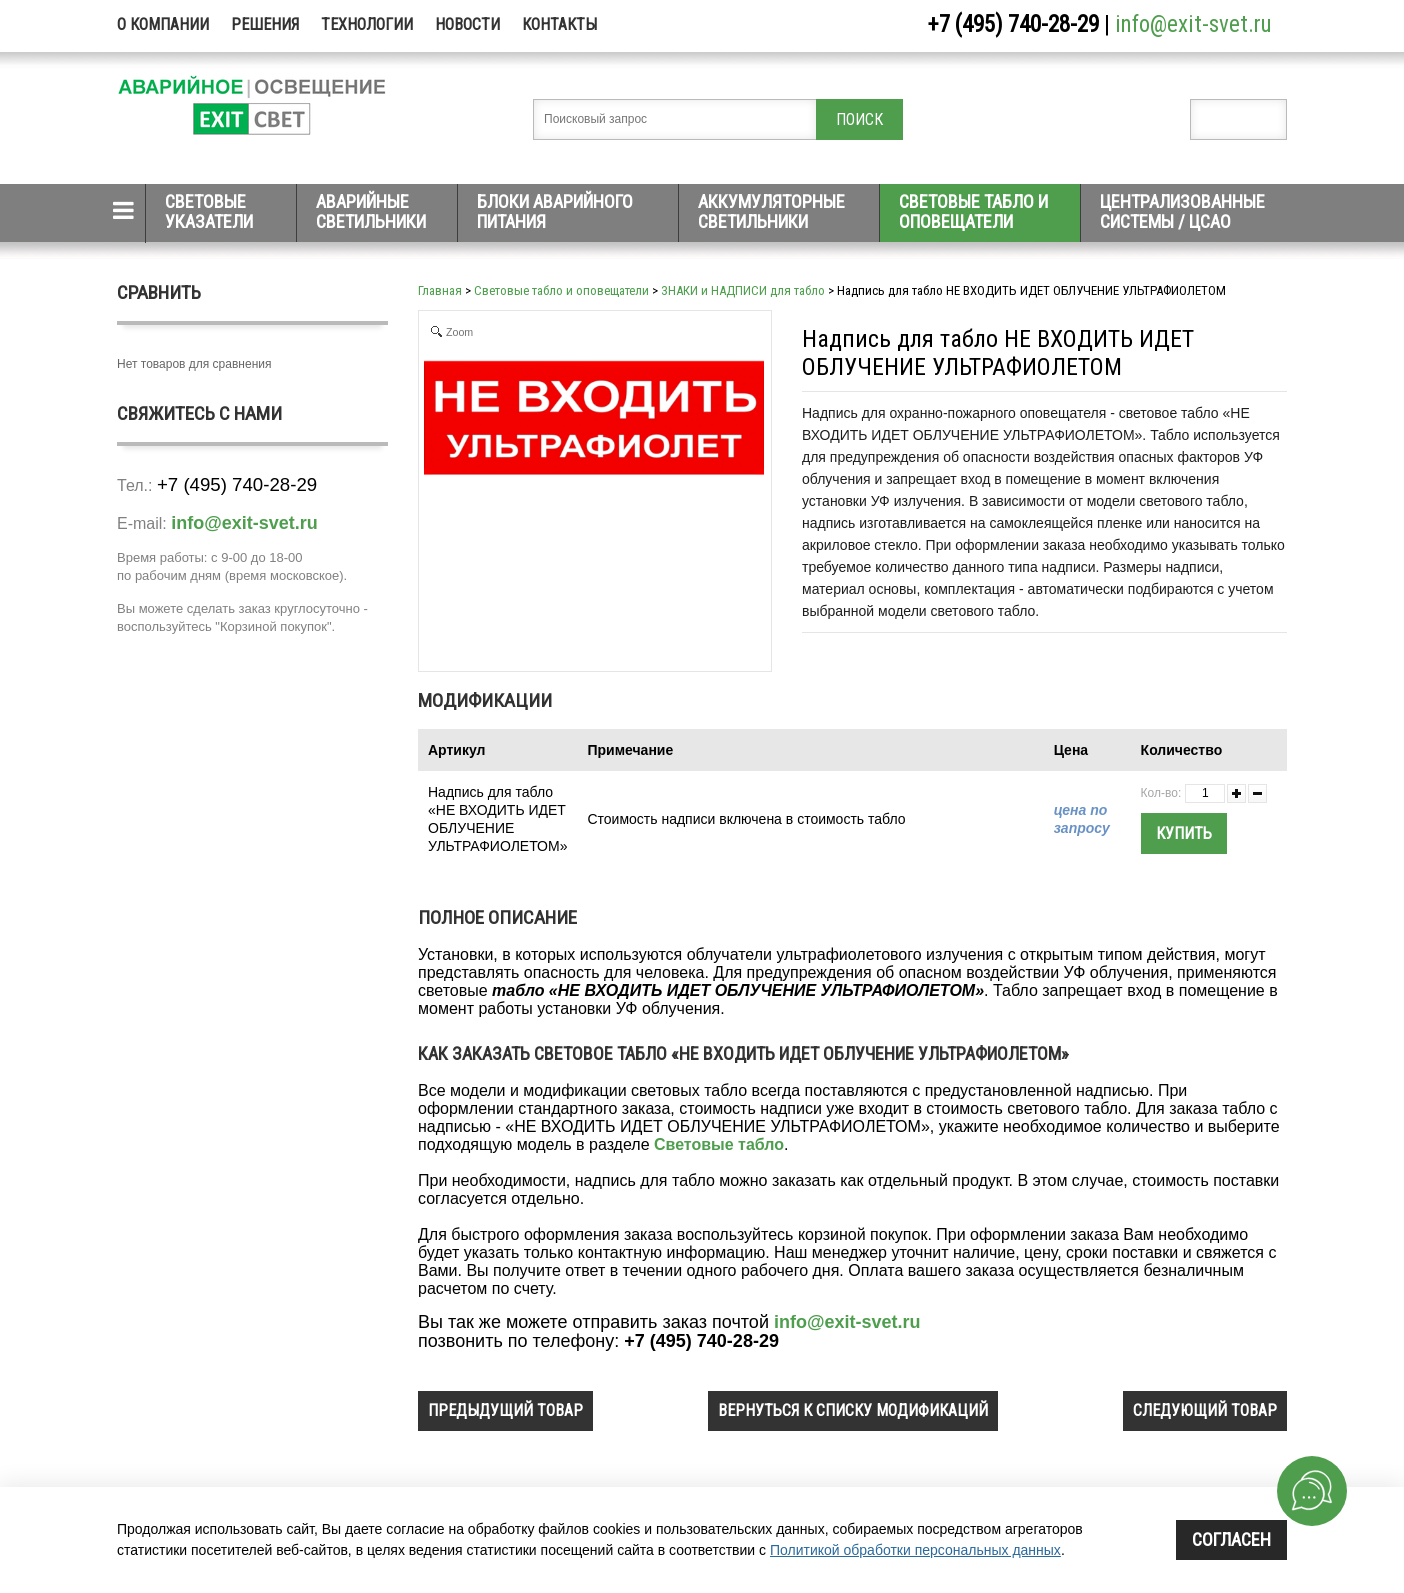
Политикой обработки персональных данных (915, 1550)
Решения (265, 24)
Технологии (367, 24)
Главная (440, 290)
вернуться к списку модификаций (853, 1410)
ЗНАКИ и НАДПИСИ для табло (743, 290)
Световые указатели (209, 211)
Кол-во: (1161, 793)
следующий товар (1205, 1410)
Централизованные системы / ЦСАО (1182, 211)
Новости (467, 24)
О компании (163, 24)
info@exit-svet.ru (1193, 24)
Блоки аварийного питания (555, 211)
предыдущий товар (505, 1410)
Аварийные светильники (371, 211)
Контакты (559, 24)
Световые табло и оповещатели (973, 211)
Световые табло (719, 1144)
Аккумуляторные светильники (771, 211)
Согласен (1231, 1539)
